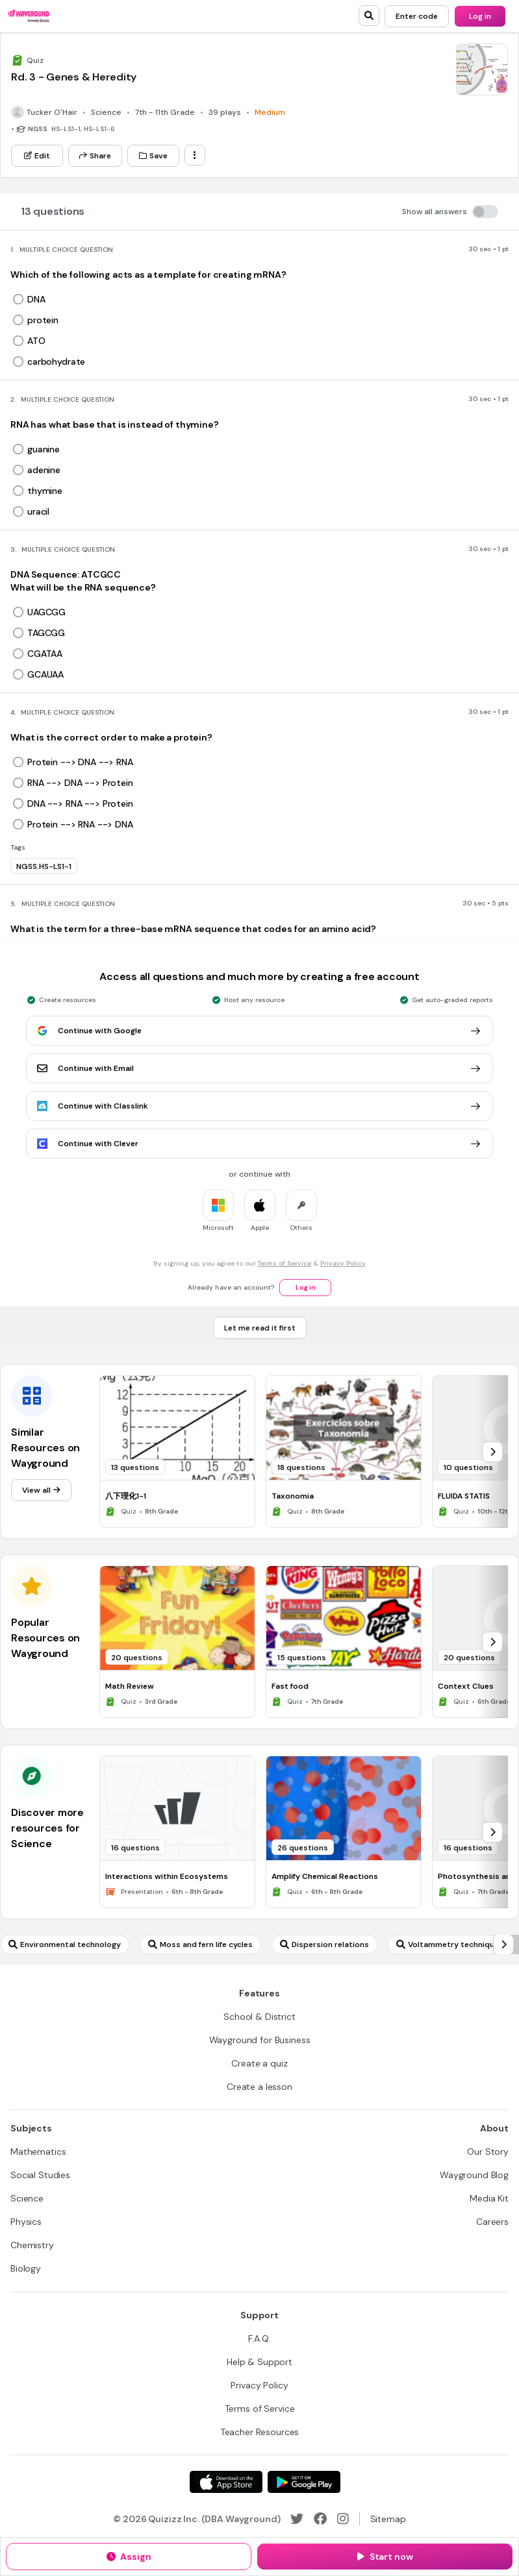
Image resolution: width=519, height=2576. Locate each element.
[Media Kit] (489, 2198)
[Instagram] (343, 2519)
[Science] (27, 2198)
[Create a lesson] (259, 2086)
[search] (369, 15)
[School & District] (259, 2016)
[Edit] (37, 156)
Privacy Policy (343, 1263)
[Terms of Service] (260, 2408)
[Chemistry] (32, 2245)
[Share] (95, 156)
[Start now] (385, 2556)
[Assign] (128, 2556)
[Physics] (26, 2221)
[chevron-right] (492, 1451)
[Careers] (492, 2221)
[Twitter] (296, 2519)
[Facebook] (320, 2519)
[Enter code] (417, 16)
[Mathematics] (38, 2151)
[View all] (41, 1490)
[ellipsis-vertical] (194, 155)
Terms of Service (284, 1263)
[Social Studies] (40, 2175)
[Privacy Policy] (259, 2385)
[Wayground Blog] (474, 2175)
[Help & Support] (259, 2362)
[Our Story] (488, 2151)
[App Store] (226, 2482)
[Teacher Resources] (259, 2432)
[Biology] (25, 2268)
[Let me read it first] (260, 1328)
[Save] (153, 156)
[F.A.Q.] (259, 2338)
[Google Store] (304, 2482)
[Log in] (480, 16)
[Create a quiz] (259, 2063)
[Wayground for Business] (259, 2040)
